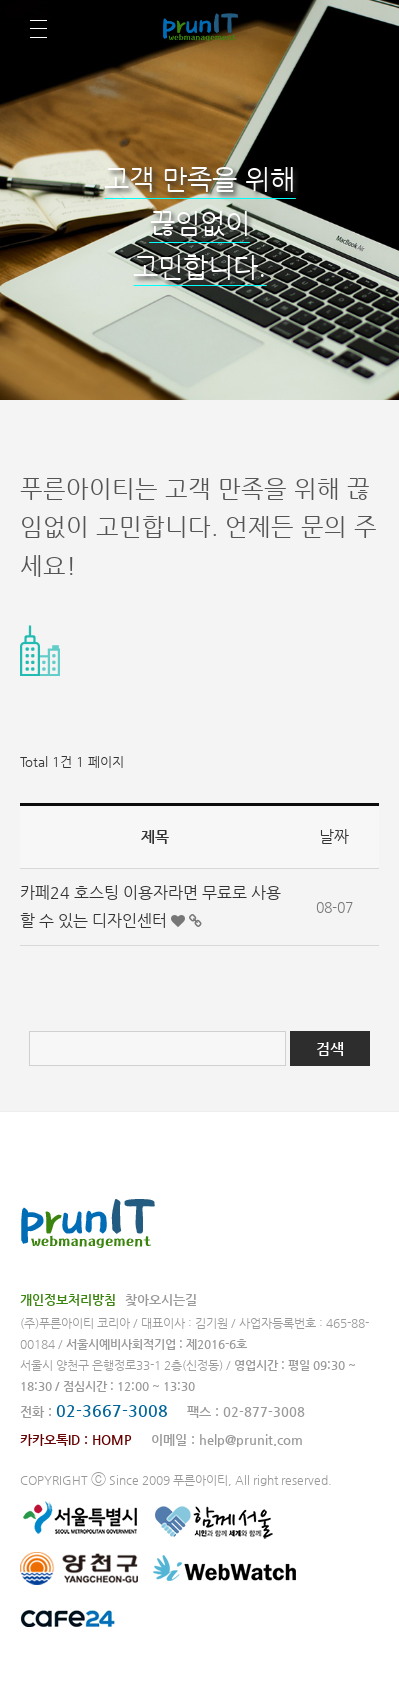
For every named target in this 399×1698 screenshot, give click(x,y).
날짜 (334, 836)
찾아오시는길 (161, 1299)
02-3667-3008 (112, 1410)
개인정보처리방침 (68, 1299)
